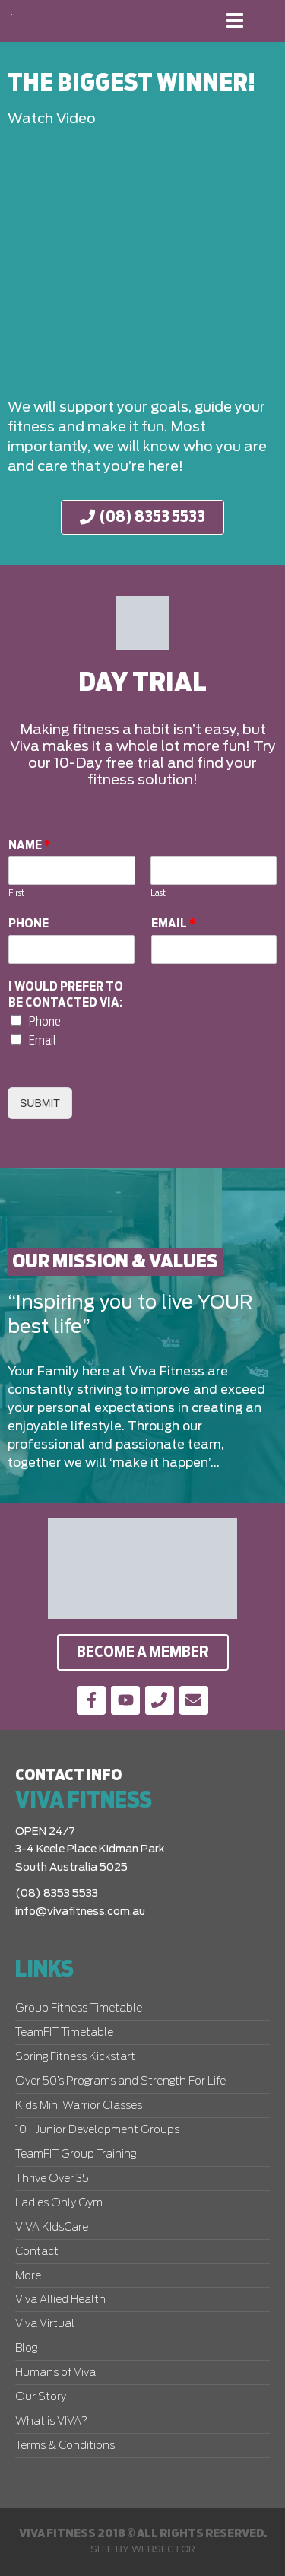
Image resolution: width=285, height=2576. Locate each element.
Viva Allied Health (60, 2300)
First (16, 893)
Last (158, 893)
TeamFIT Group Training (75, 2154)
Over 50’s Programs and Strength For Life (120, 2081)
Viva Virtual (44, 2324)
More (28, 2276)
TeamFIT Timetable (64, 2032)
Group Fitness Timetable (78, 2008)
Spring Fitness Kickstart (75, 2057)
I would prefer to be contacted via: (65, 995)
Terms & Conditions (65, 2446)
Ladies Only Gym (59, 2203)
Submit (40, 1103)
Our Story (40, 2397)
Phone (28, 924)
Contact (37, 2252)
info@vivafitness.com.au (80, 1912)
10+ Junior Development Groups (97, 2130)
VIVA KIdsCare (51, 2227)
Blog (26, 2348)
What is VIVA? (51, 2421)
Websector (163, 2549)
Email (173, 924)
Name (29, 845)
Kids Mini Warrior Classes (78, 2106)
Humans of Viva (55, 2373)
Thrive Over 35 (52, 2179)
